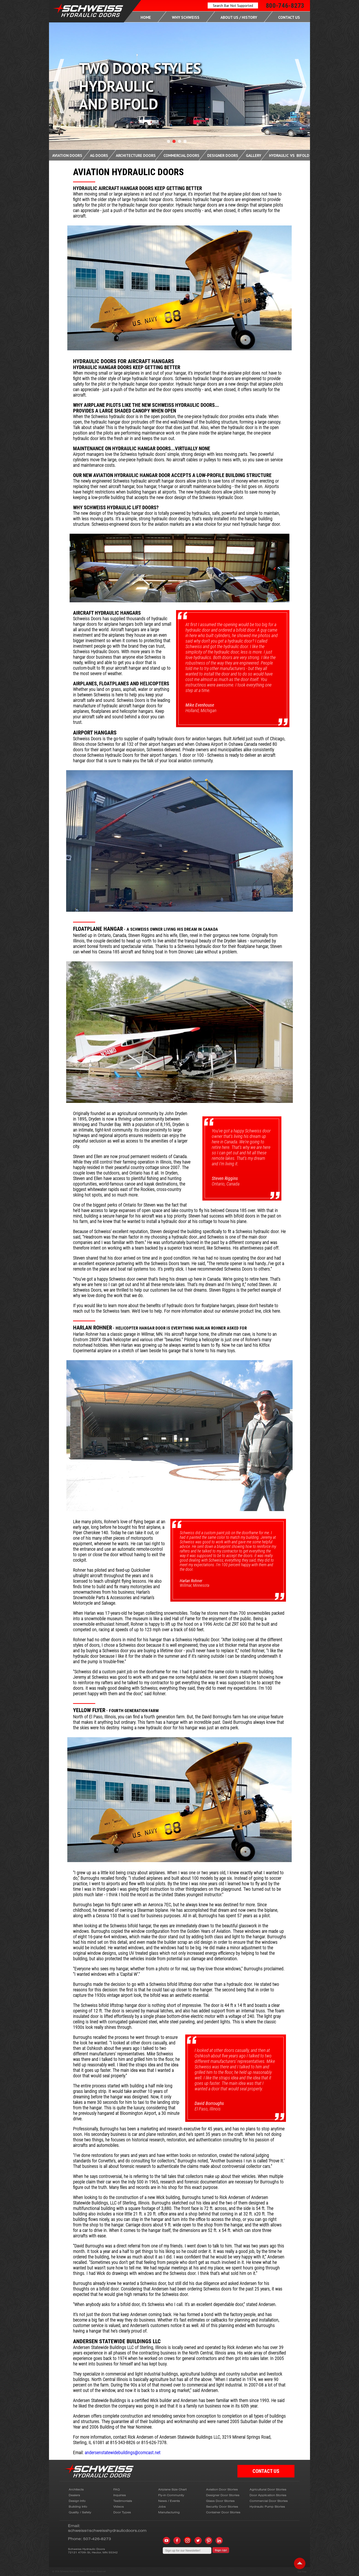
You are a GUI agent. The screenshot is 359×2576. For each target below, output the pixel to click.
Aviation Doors (67, 155)
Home (146, 17)
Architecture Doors (136, 155)
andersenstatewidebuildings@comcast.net (122, 2452)
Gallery (253, 155)
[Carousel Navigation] (179, 99)
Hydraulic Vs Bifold (289, 155)
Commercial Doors (181, 155)
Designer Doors (222, 155)
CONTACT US (266, 2471)
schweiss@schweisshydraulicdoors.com (107, 2530)
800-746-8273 (285, 5)
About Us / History (238, 17)
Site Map (301, 2571)
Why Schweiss (185, 17)
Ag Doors (99, 155)
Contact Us (289, 17)
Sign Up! (221, 2550)
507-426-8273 (97, 2538)
